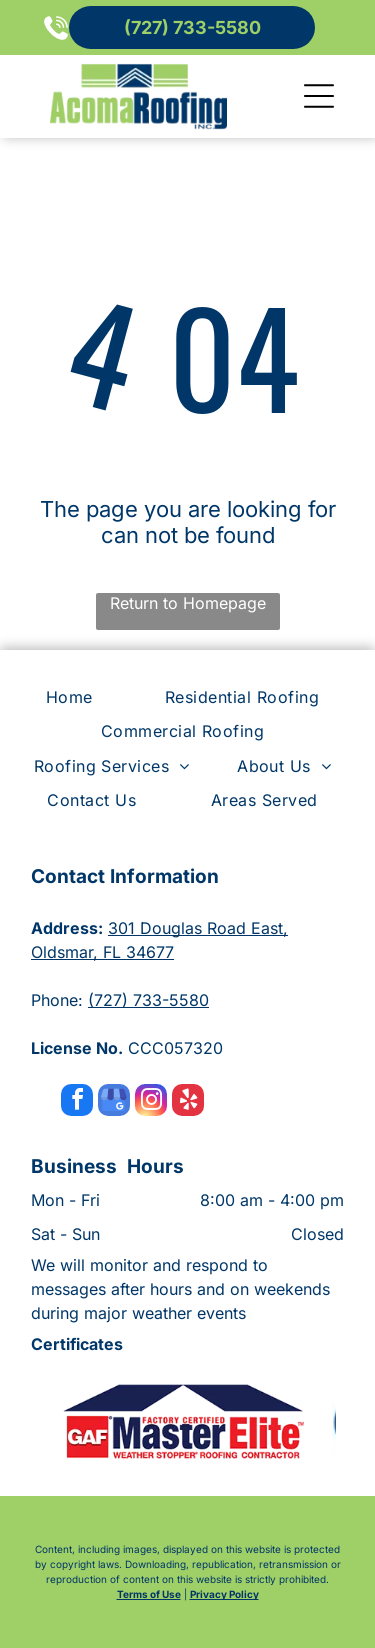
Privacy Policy (224, 1594)
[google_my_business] (114, 1102)
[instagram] (151, 1102)
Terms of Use (149, 1594)
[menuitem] (74, 697)
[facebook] (77, 1102)
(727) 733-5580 (148, 1000)
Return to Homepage (188, 603)
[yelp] (188, 1102)
